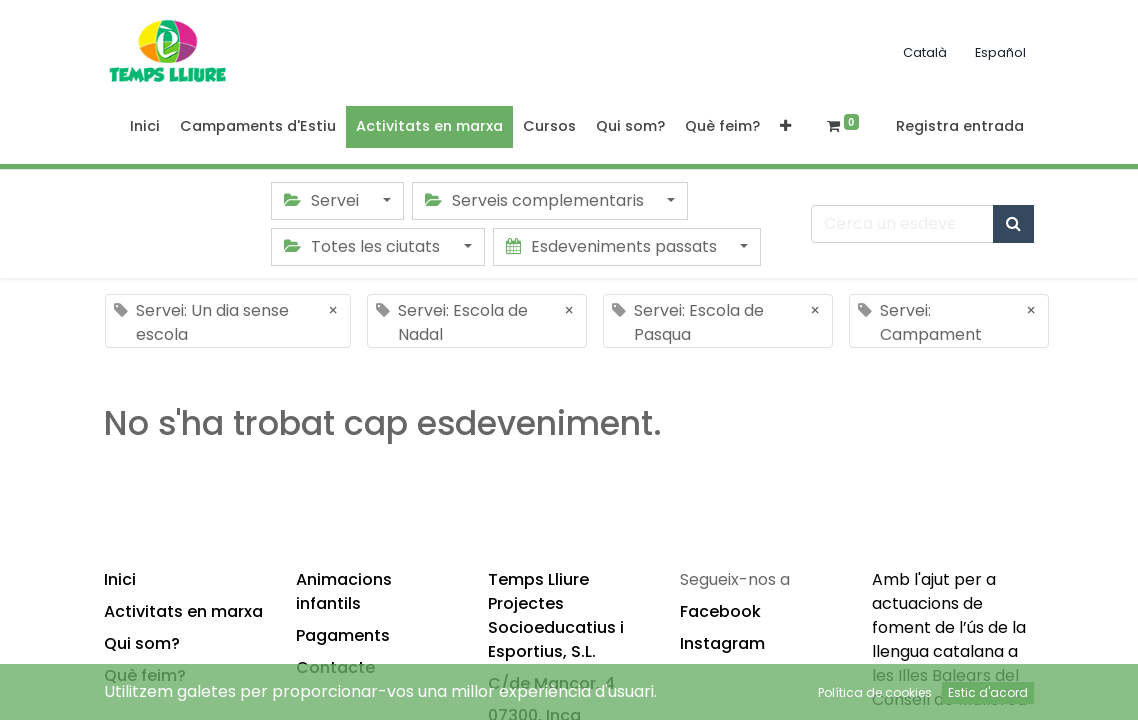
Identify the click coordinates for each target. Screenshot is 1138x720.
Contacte (335, 667)
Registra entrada (960, 126)
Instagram (722, 643)
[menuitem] (145, 127)
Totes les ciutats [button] (364, 246)
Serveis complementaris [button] (536, 200)
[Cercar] (1013, 224)
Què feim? (145, 675)
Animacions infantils (344, 591)
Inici (120, 579)
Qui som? (142, 643)
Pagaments (343, 635)
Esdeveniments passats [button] (613, 246)
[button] (785, 127)
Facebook (720, 611)
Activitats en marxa (183, 611)
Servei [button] (323, 200)
